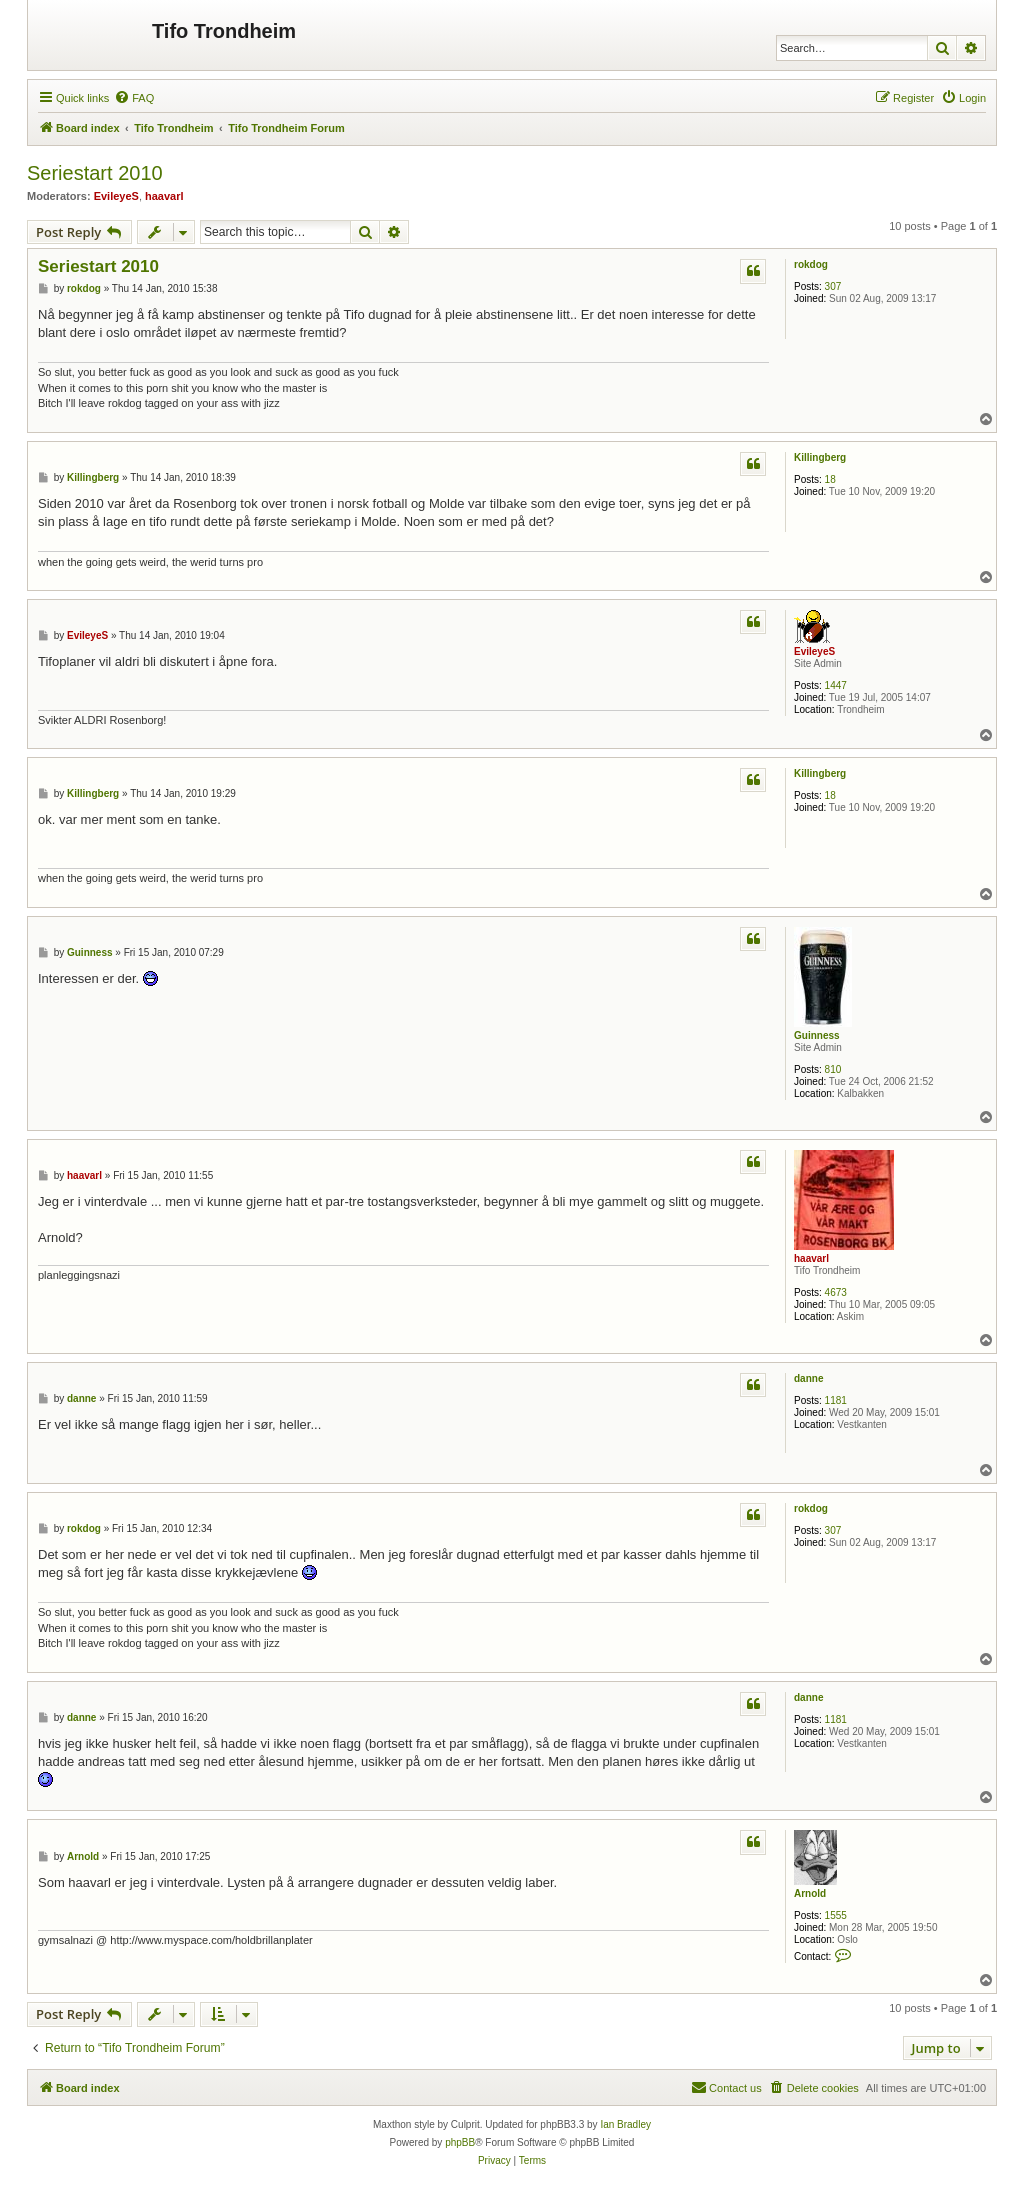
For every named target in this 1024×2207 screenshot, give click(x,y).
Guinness (817, 1035)
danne (808, 1378)
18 (830, 479)
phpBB (460, 2142)
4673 (836, 1292)
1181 (836, 1400)
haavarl (164, 196)
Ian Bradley (625, 2124)
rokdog (811, 264)
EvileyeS (116, 196)
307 (833, 286)
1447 (836, 685)
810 (833, 1069)
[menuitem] (134, 98)
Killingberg (820, 457)
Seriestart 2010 (95, 173)
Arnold (810, 1893)
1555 (836, 1915)
